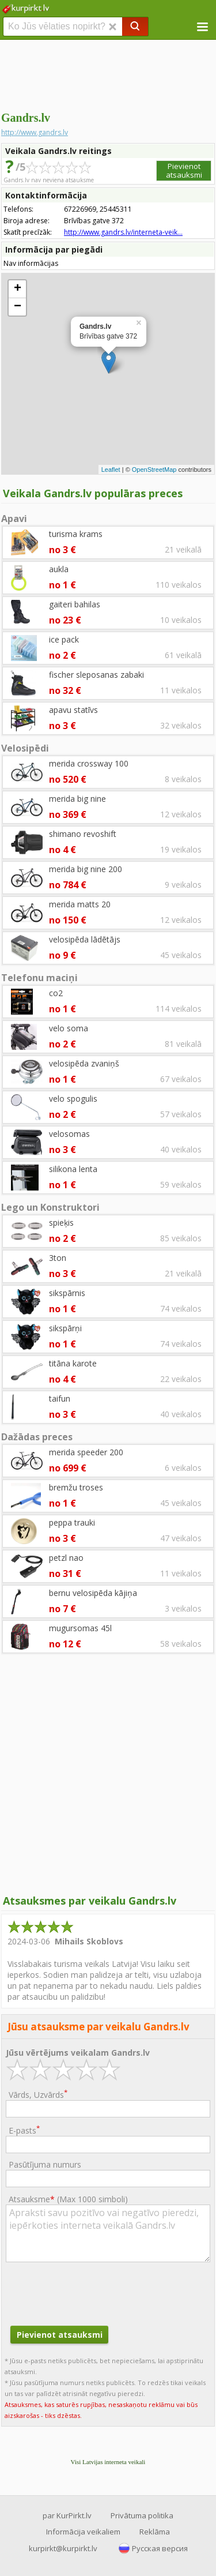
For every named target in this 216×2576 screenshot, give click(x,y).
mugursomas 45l (80, 1628)
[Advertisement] (108, 75)
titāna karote (73, 1363)
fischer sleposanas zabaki (96, 674)
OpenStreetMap (154, 469)
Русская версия (160, 2548)
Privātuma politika (142, 2515)
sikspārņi (65, 1328)
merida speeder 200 (86, 1452)
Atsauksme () (68, 2199)
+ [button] (17, 289)
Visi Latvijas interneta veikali (108, 2461)
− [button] (17, 307)
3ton (57, 1257)
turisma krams (76, 533)
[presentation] (93, 2292)
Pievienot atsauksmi (184, 170)
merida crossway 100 (88, 763)
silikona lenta (73, 1168)
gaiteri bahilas (74, 604)
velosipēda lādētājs (84, 939)
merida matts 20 (80, 904)
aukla (59, 569)
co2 (56, 992)
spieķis (61, 1222)
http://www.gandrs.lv (34, 132)
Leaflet (110, 469)
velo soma (68, 1028)
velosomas (69, 1133)
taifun (59, 1398)
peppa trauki (72, 1522)
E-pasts (24, 2130)
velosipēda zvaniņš (84, 1063)
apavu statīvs (73, 709)
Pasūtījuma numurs (45, 2164)
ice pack (64, 639)
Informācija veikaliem (83, 2531)
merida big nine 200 (85, 868)
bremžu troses (76, 1487)
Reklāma (154, 2531)
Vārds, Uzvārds (38, 2094)
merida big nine (77, 798)
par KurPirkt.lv (67, 2515)
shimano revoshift (82, 833)
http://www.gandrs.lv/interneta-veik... (123, 232)
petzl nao (66, 1557)
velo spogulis (73, 1098)
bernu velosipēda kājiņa (93, 1592)
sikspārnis (67, 1292)
